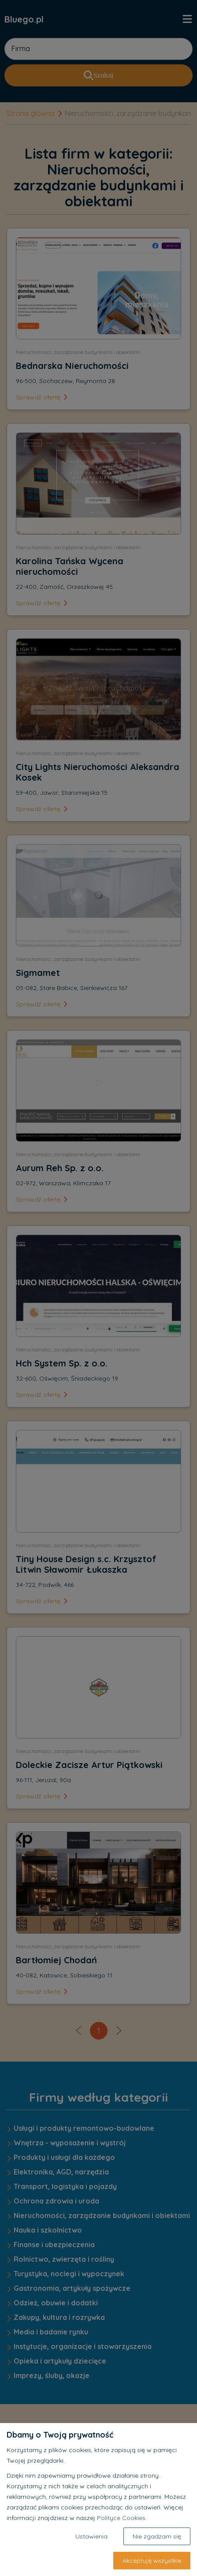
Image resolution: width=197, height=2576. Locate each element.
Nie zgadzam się (157, 2536)
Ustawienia (91, 2536)
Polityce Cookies (121, 2518)
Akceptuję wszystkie (152, 2561)
